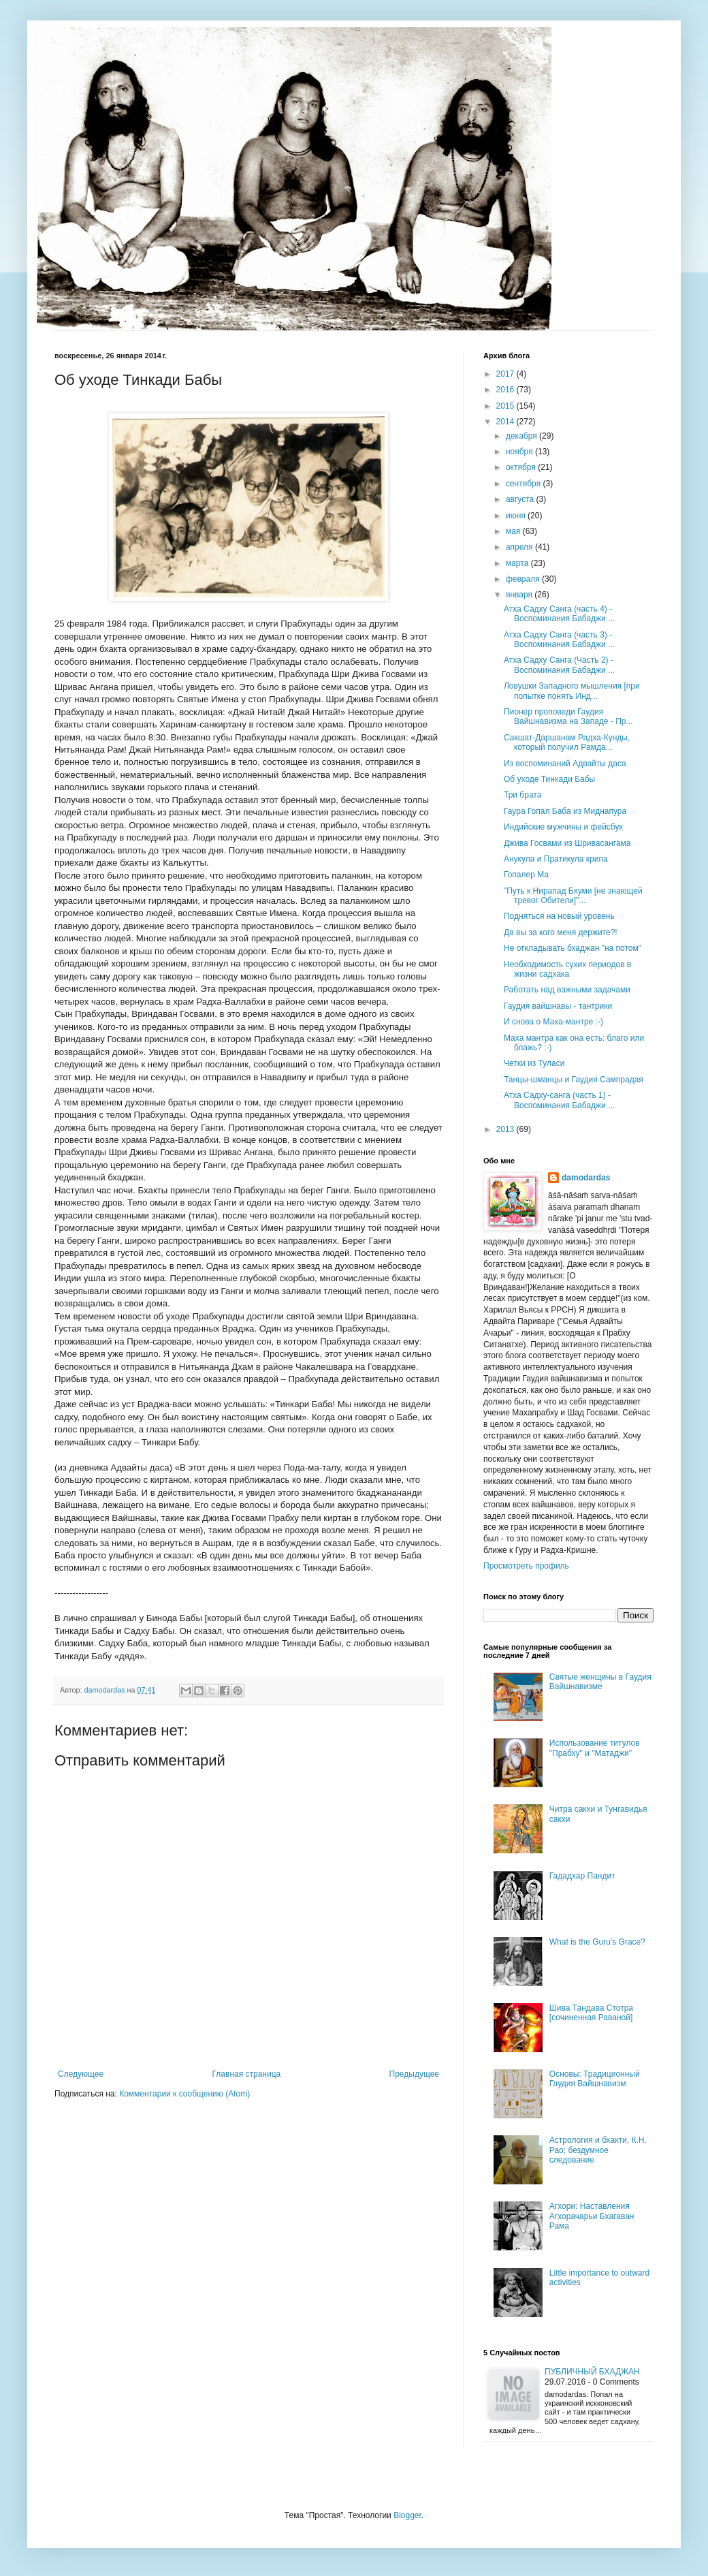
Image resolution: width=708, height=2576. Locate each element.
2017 (506, 374)
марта (518, 563)
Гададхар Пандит (582, 1876)
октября (522, 467)
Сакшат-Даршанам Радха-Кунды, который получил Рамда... (567, 742)
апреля (520, 547)
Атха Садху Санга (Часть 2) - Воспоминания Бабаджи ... (559, 664)
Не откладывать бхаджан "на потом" (572, 948)
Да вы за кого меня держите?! (560, 932)
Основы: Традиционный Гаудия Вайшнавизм (594, 2078)
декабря (522, 436)
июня (517, 515)
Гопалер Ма (526, 874)
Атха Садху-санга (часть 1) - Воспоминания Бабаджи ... (559, 1100)
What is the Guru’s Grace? (597, 1942)
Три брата (522, 795)
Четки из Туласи (534, 1063)
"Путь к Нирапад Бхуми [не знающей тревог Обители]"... (573, 895)
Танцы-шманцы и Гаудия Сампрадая (573, 1079)
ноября (520, 451)
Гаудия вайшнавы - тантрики (558, 1006)
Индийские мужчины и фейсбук (563, 827)
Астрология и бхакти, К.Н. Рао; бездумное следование (598, 2150)
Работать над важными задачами (567, 989)
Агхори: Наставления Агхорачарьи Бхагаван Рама (591, 2216)
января (520, 594)
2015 (506, 406)
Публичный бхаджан (592, 2371)
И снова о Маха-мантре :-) (553, 1021)
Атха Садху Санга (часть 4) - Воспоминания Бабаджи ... (559, 613)
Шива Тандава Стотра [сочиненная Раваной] (591, 2012)
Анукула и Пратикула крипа (556, 859)
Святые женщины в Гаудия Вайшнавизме (600, 1681)
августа (521, 499)
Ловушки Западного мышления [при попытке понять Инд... (572, 690)
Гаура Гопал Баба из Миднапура (565, 811)
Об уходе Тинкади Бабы (549, 779)
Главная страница (246, 2074)
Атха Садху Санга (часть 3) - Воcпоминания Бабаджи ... (559, 639)
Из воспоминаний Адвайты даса (565, 763)
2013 (506, 1129)
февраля (524, 579)
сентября (524, 483)
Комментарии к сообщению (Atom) (184, 2094)
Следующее (80, 2074)
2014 (506, 421)
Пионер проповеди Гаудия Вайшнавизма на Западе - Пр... (568, 716)
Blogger (407, 2515)
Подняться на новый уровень (559, 916)
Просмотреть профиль (526, 1566)
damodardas (586, 1177)
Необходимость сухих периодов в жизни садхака (567, 969)
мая (514, 531)
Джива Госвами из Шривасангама (567, 843)
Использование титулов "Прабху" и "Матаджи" (594, 1747)
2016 (506, 389)
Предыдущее (414, 2074)
